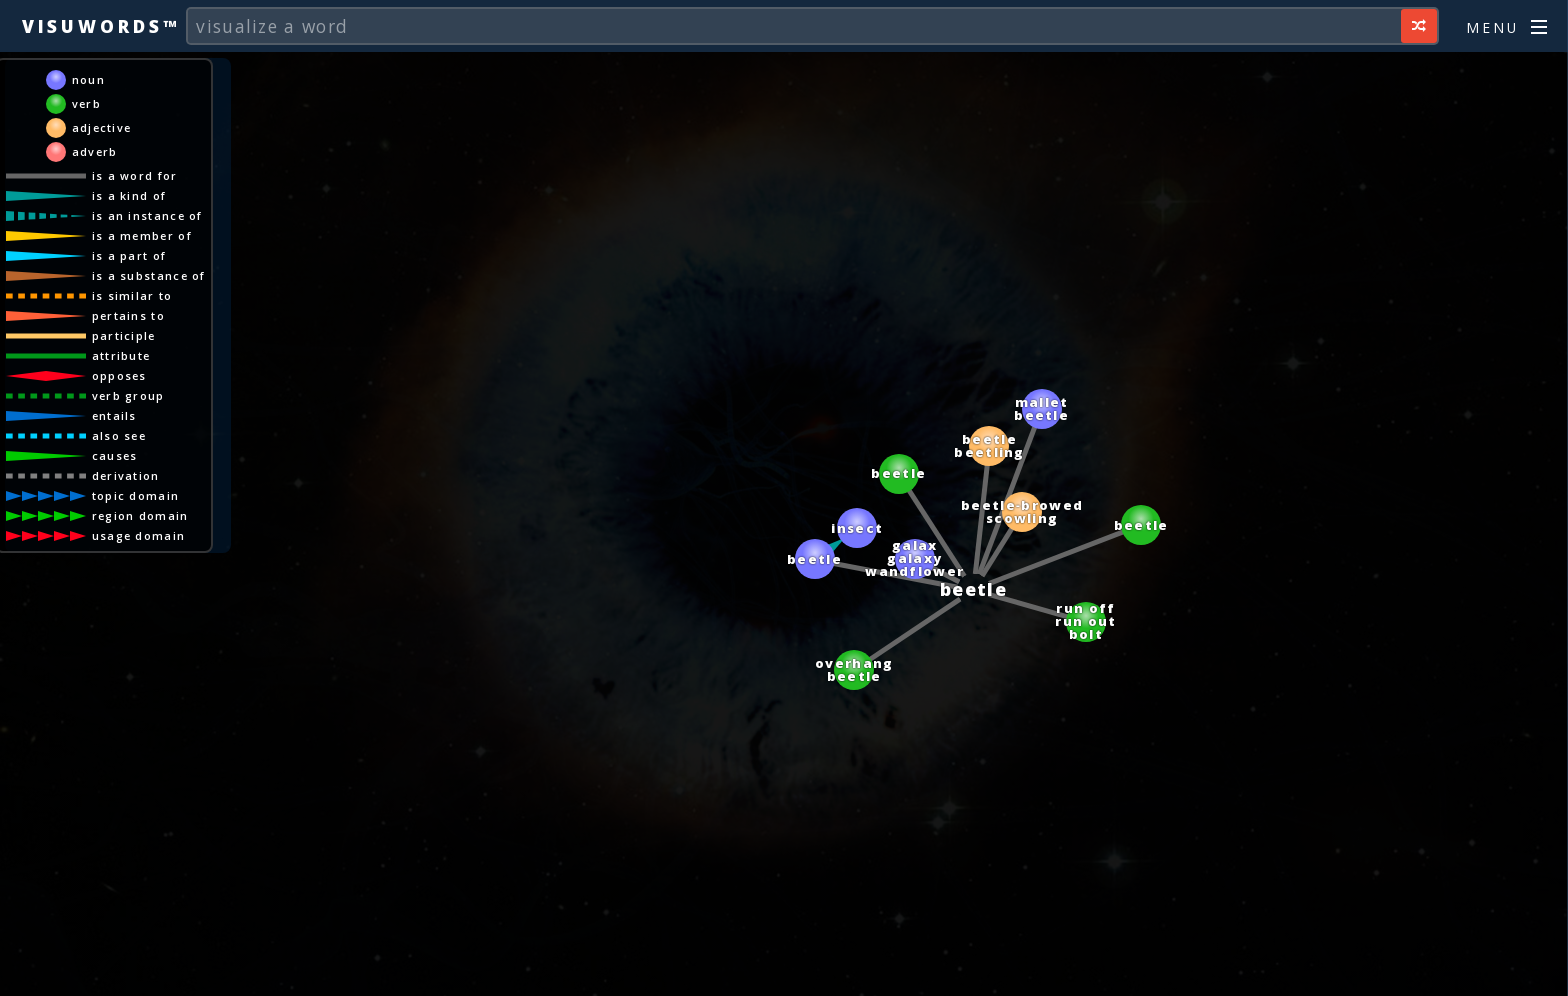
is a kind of (129, 195)
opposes (119, 375)
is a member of (142, 235)
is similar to (132, 295)
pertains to (128, 315)
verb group (128, 395)
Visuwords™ (101, 26)
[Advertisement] (784, 971)
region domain (140, 515)
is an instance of (147, 215)
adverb (95, 151)
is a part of (129, 255)
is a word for (135, 175)
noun (88, 79)
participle (124, 335)
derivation (126, 475)
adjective (102, 127)
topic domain (136, 495)
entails (114, 415)
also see (119, 435)
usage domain (139, 535)
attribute (121, 355)
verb (86, 103)
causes (115, 455)
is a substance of (149, 275)
